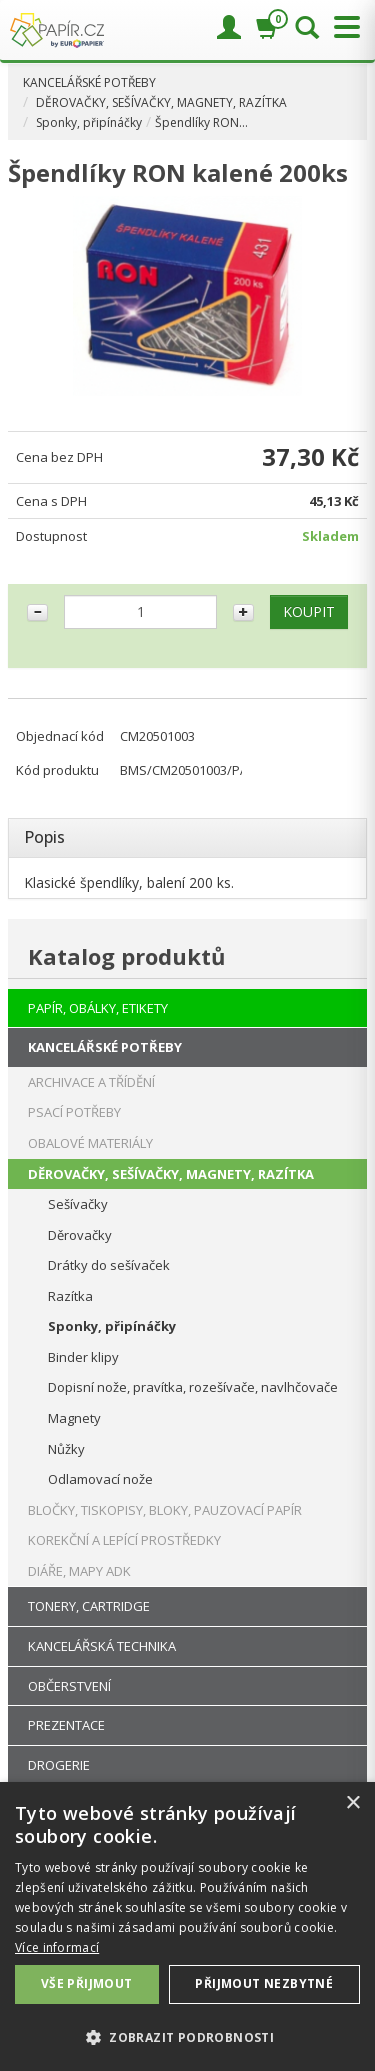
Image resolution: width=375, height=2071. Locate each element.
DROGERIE (59, 1765)
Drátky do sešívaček (109, 1265)
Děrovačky (80, 1235)
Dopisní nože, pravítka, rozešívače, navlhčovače (193, 1387)
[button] (187, 2036)
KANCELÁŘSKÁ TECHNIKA (102, 1646)
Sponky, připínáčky (89, 122)
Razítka (70, 1296)
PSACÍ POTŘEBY (74, 1112)
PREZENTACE (66, 1725)
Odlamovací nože (100, 1479)
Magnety (74, 1418)
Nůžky (66, 1449)
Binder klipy (83, 1357)
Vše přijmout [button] (87, 1983)
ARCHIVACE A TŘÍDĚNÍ (91, 1082)
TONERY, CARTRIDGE (89, 1606)
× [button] (352, 1803)
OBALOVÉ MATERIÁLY (90, 1143)
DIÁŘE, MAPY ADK (79, 1571)
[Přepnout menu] (342, 27)
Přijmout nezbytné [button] (264, 1983)
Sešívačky (78, 1204)
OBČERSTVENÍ (69, 1686)
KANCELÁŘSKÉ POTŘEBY (89, 82)
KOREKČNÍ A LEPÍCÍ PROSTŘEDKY (124, 1540)
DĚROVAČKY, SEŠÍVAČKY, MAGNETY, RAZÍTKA (161, 102)
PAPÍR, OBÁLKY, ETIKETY (98, 1008)
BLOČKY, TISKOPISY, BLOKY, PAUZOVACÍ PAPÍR (165, 1510)
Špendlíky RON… (201, 122)
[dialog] (187, 1926)
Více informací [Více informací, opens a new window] (57, 1947)
